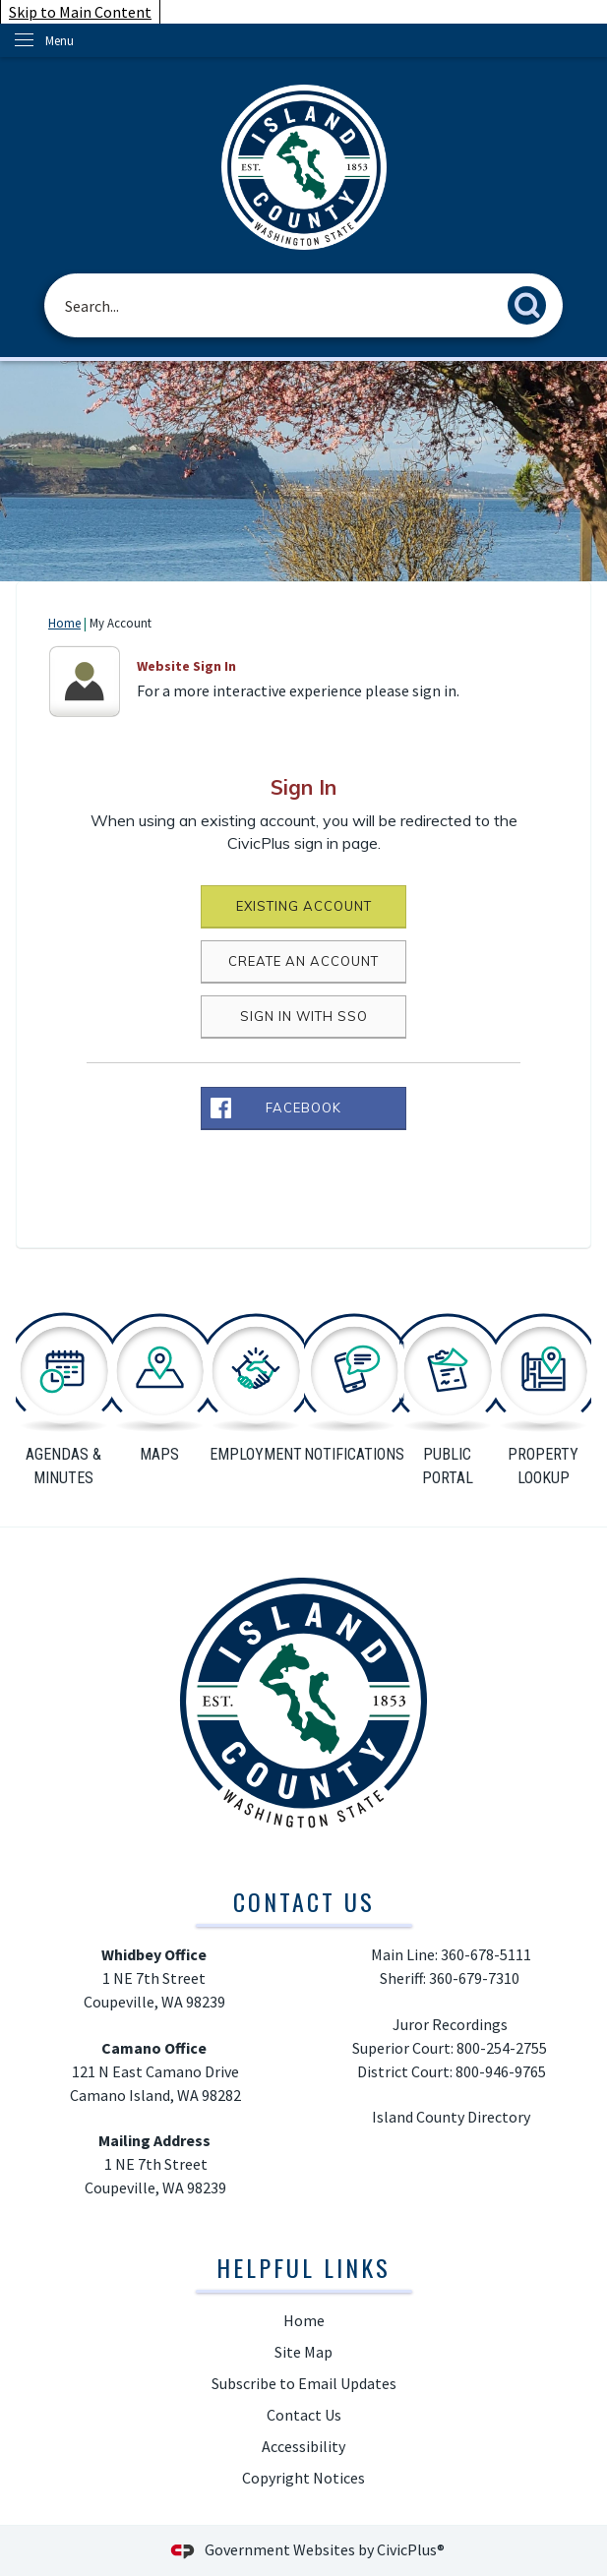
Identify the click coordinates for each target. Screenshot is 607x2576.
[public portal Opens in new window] (447, 1395)
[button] (533, 301)
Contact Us (304, 2415)
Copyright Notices (303, 2477)
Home (64, 622)
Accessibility (303, 2446)
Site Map (303, 2352)
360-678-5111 (486, 1954)
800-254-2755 (503, 2048)
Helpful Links (303, 2267)
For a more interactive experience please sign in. (298, 690)
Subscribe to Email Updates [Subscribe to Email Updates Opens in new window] (304, 2383)
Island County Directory (451, 2117)
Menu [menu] (59, 40)
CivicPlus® (411, 2549)
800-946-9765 (500, 2071)
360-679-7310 (475, 1978)
